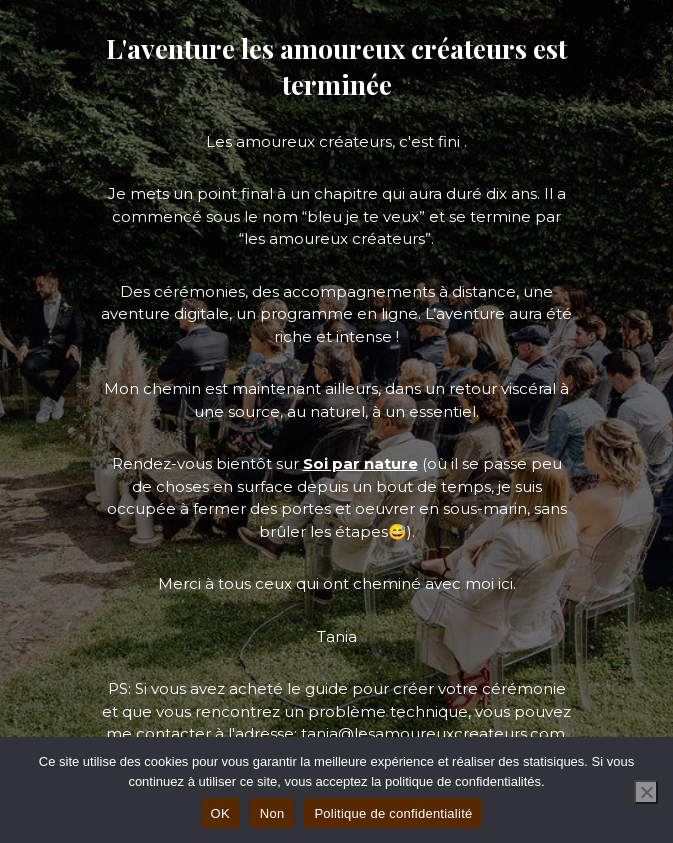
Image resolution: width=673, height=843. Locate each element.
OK (220, 813)
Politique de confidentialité (393, 813)
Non (272, 813)
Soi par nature (360, 463)
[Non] (646, 792)
